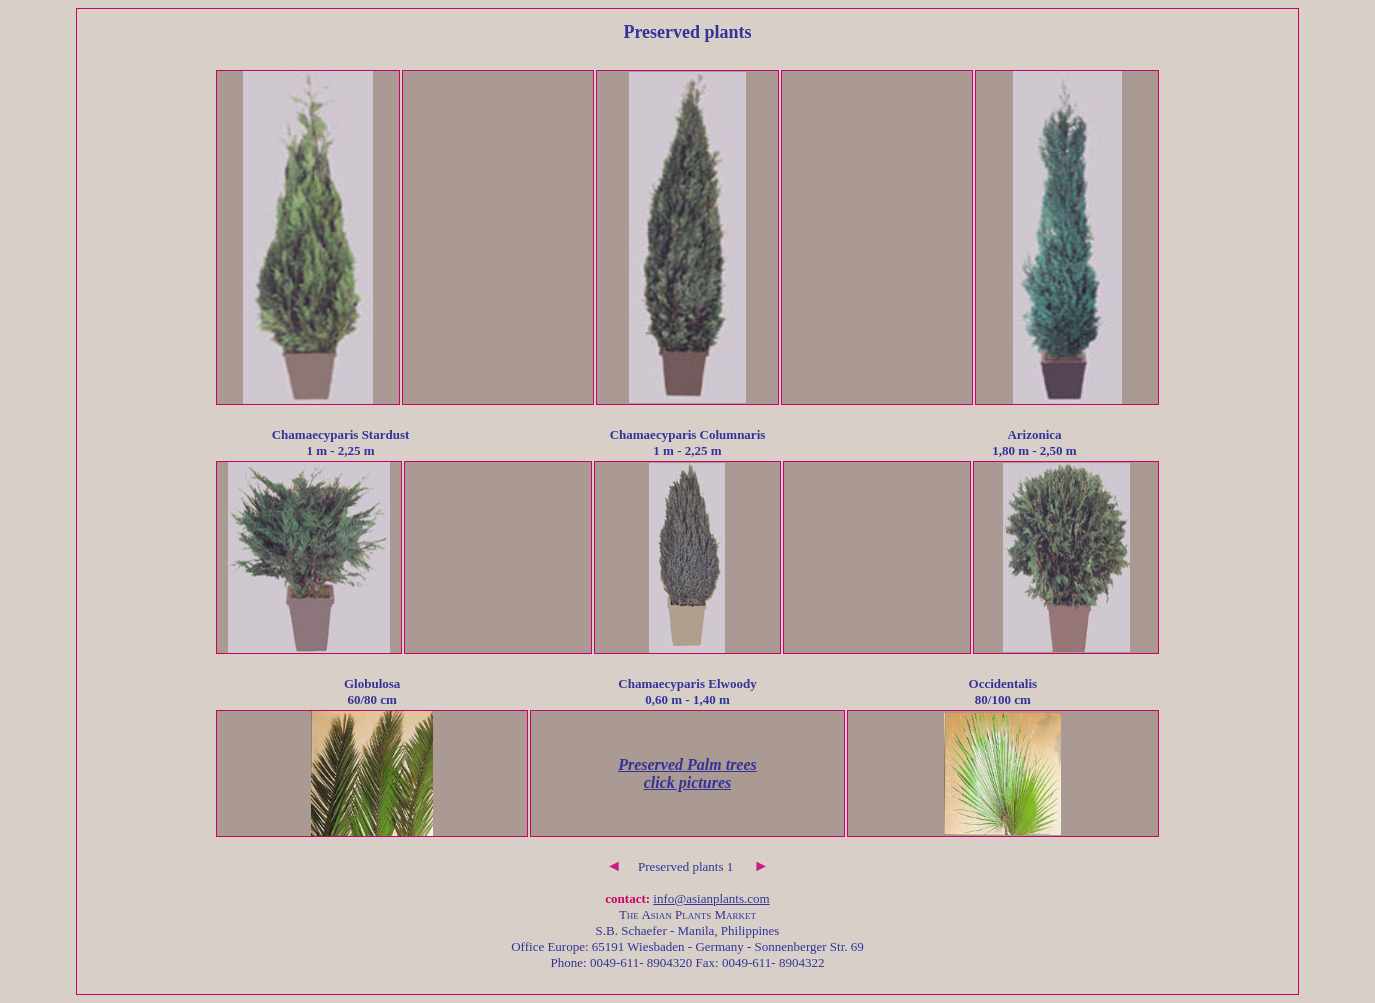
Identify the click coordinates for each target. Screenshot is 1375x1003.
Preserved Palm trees (687, 764)
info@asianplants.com (711, 898)
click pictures (688, 782)
